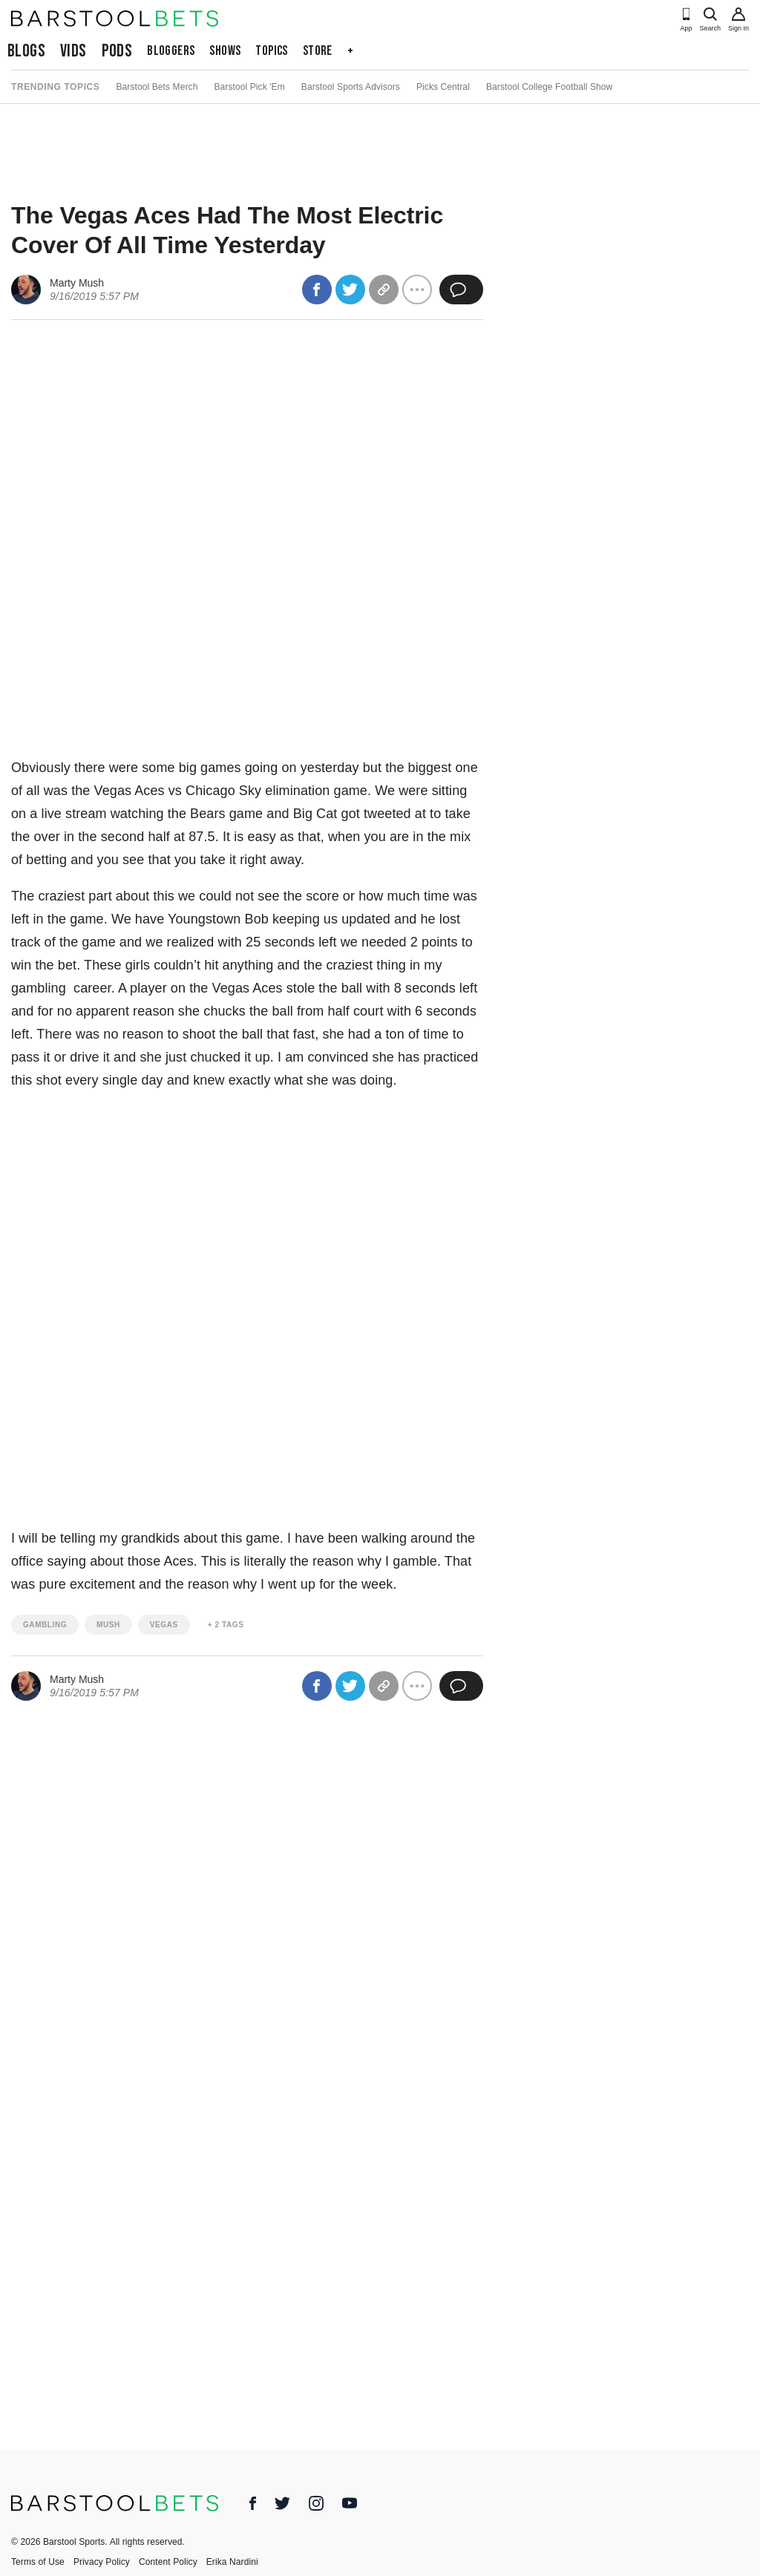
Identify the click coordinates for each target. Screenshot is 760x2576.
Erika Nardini (232, 2562)
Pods (117, 51)
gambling (45, 1625)
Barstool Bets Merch (156, 87)
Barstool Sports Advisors (350, 87)
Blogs (26, 51)
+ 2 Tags (226, 1625)
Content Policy (168, 2562)
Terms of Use (38, 2562)
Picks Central (443, 87)
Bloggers (170, 51)
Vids (73, 51)
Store (317, 51)
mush (108, 1625)
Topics (271, 51)
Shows (224, 51)
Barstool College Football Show (549, 87)
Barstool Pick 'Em (249, 87)
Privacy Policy (101, 2562)
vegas (164, 1625)
